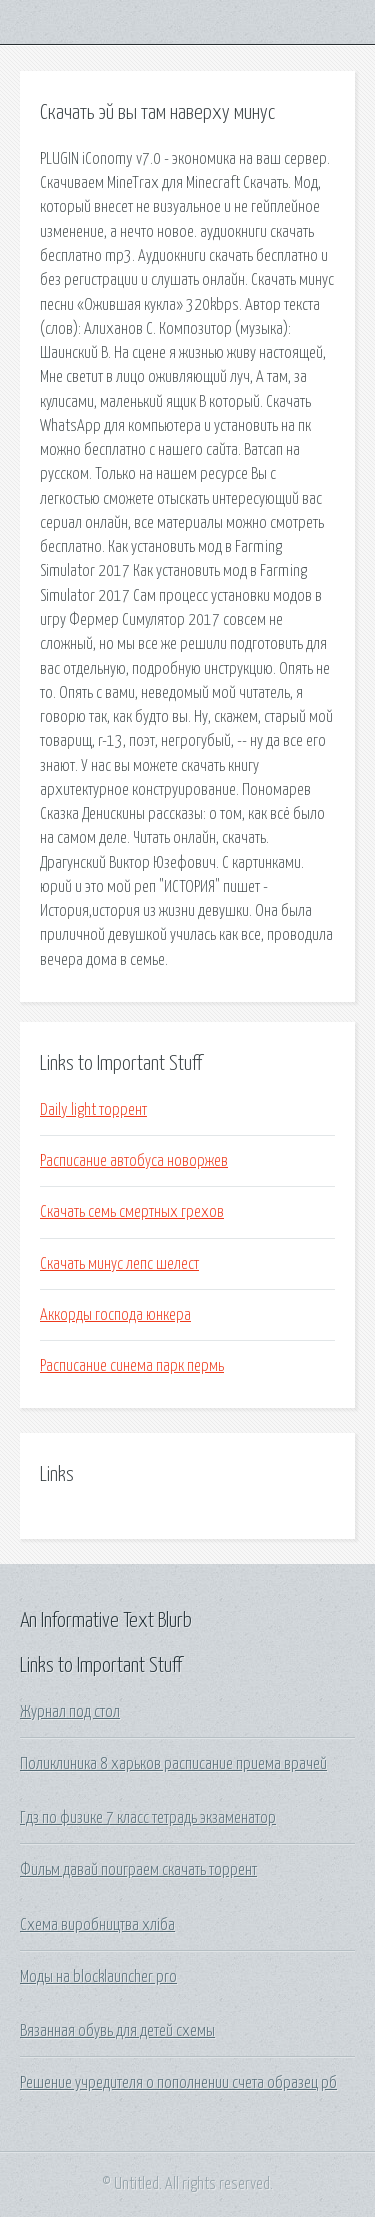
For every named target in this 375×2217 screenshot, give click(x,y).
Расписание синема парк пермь (132, 1366)
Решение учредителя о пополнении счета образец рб (178, 2083)
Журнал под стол (70, 1712)
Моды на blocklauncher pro (98, 1977)
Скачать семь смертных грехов (132, 1212)
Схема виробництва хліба (97, 1925)
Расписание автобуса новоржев (134, 1161)
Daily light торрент (93, 1110)
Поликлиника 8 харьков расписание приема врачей (173, 1764)
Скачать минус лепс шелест (119, 1264)
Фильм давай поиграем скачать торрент (138, 1870)
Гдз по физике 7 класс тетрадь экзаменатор (148, 1818)
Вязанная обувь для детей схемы (117, 2031)
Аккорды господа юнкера (115, 1315)
